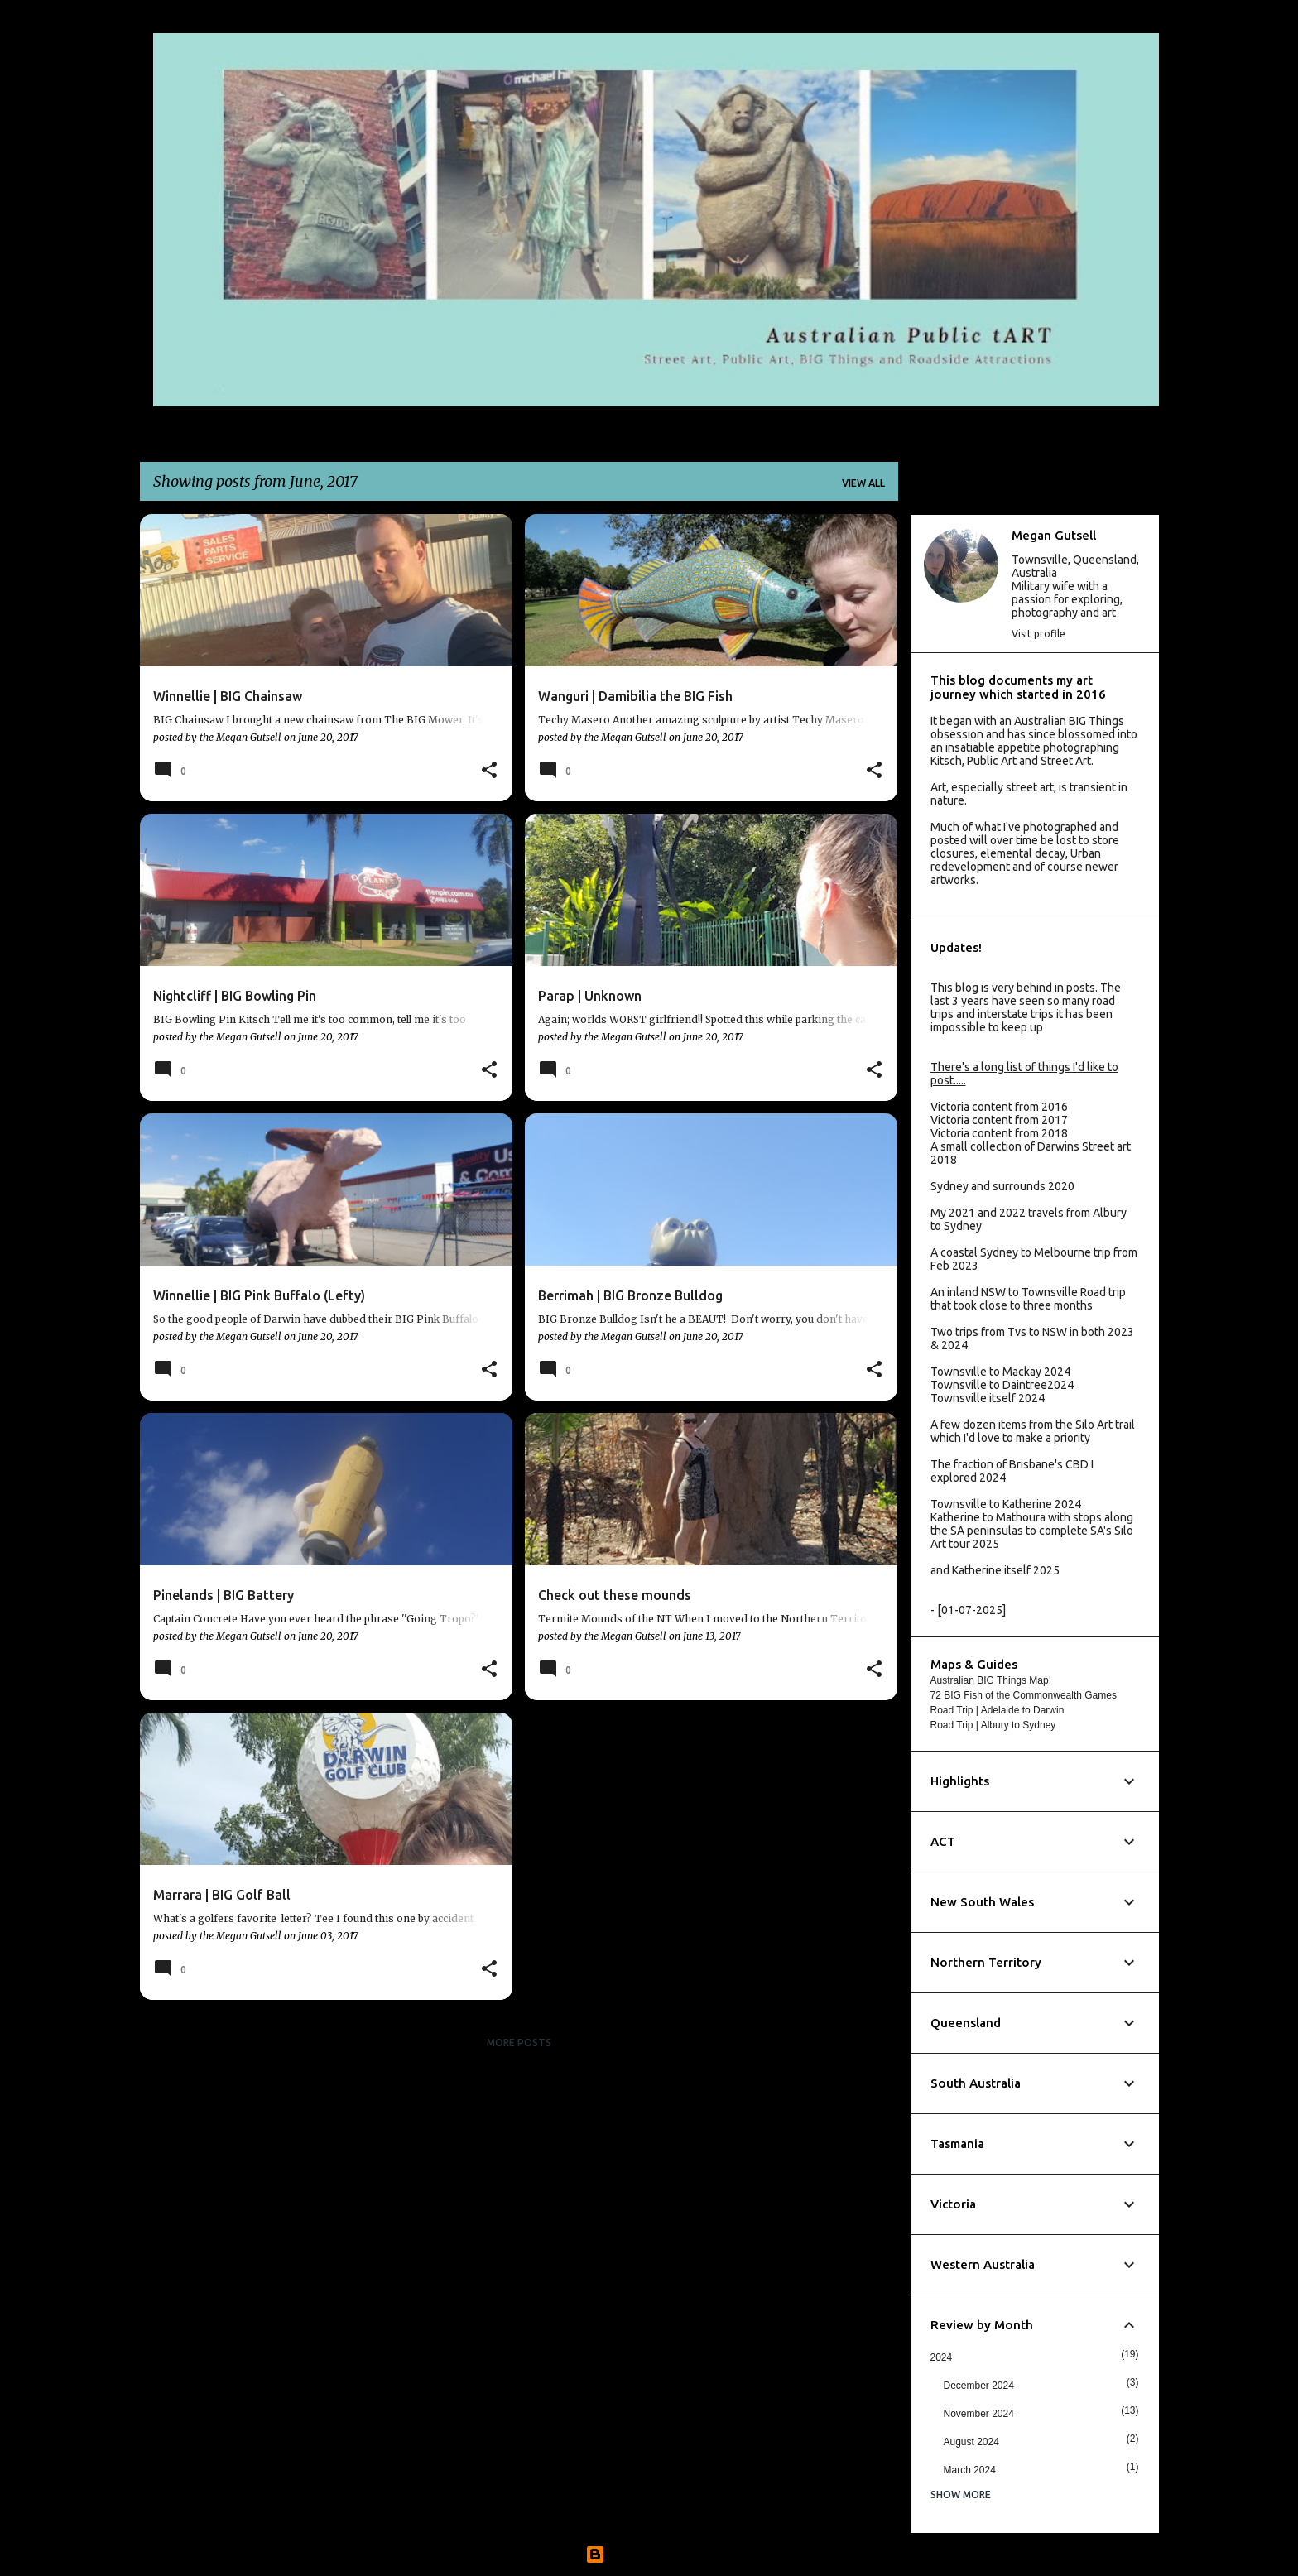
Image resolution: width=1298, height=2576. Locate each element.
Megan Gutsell (1054, 535)
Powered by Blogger (649, 2554)
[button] (489, 770)
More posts (519, 2042)
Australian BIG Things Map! (991, 1680)
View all (863, 483)
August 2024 (971, 2442)
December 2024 (979, 2385)
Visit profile (1038, 633)
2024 (941, 2357)
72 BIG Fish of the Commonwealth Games (1023, 1695)
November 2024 (979, 2414)
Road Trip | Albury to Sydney (993, 1725)
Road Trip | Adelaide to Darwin (997, 1710)
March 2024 (970, 2470)
